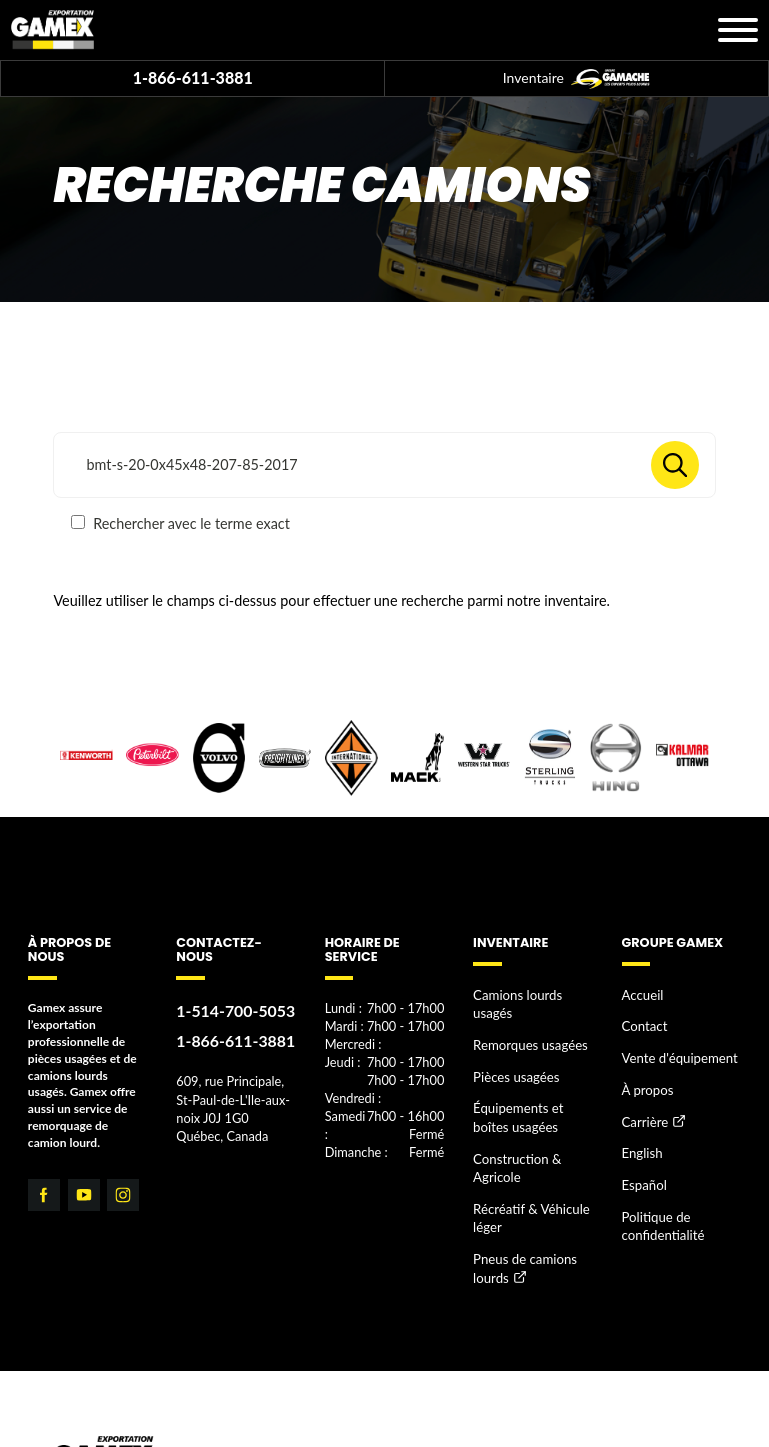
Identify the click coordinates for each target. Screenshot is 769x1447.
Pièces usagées (512, 1050)
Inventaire (576, 79)
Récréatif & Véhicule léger (526, 1179)
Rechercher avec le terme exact (180, 523)
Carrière (643, 1109)
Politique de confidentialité (659, 1204)
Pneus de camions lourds (520, 1225)
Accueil (641, 993)
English (640, 1137)
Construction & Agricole (513, 1134)
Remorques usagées (525, 1021)
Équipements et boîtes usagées (531, 1088)
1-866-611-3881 (193, 77)
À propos (645, 1079)
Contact (643, 1021)
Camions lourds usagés (532, 993)
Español (642, 1166)
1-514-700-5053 (230, 1009)
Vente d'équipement (675, 1050)
